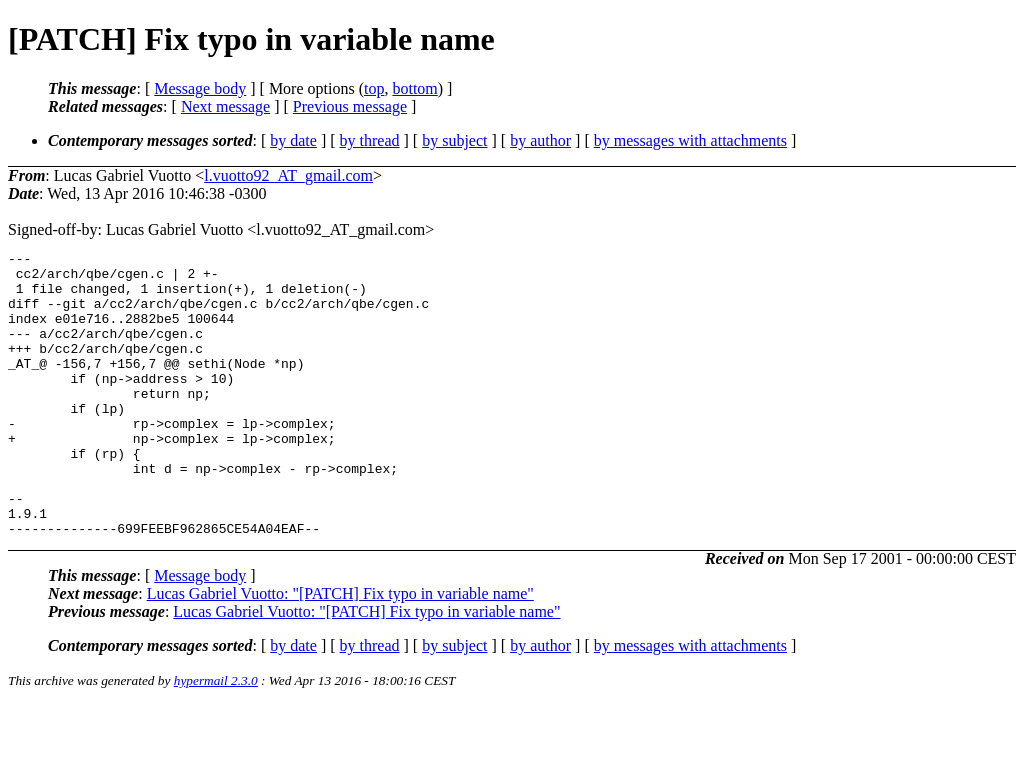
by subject (454, 140)
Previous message (350, 106)
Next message (225, 106)
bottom (414, 88)
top (374, 88)
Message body (200, 88)
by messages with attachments (690, 140)
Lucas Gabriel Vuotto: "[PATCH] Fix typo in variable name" (340, 650)
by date (293, 140)
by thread (370, 140)
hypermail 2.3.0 (216, 737)
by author (540, 140)
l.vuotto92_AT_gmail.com (288, 175)
